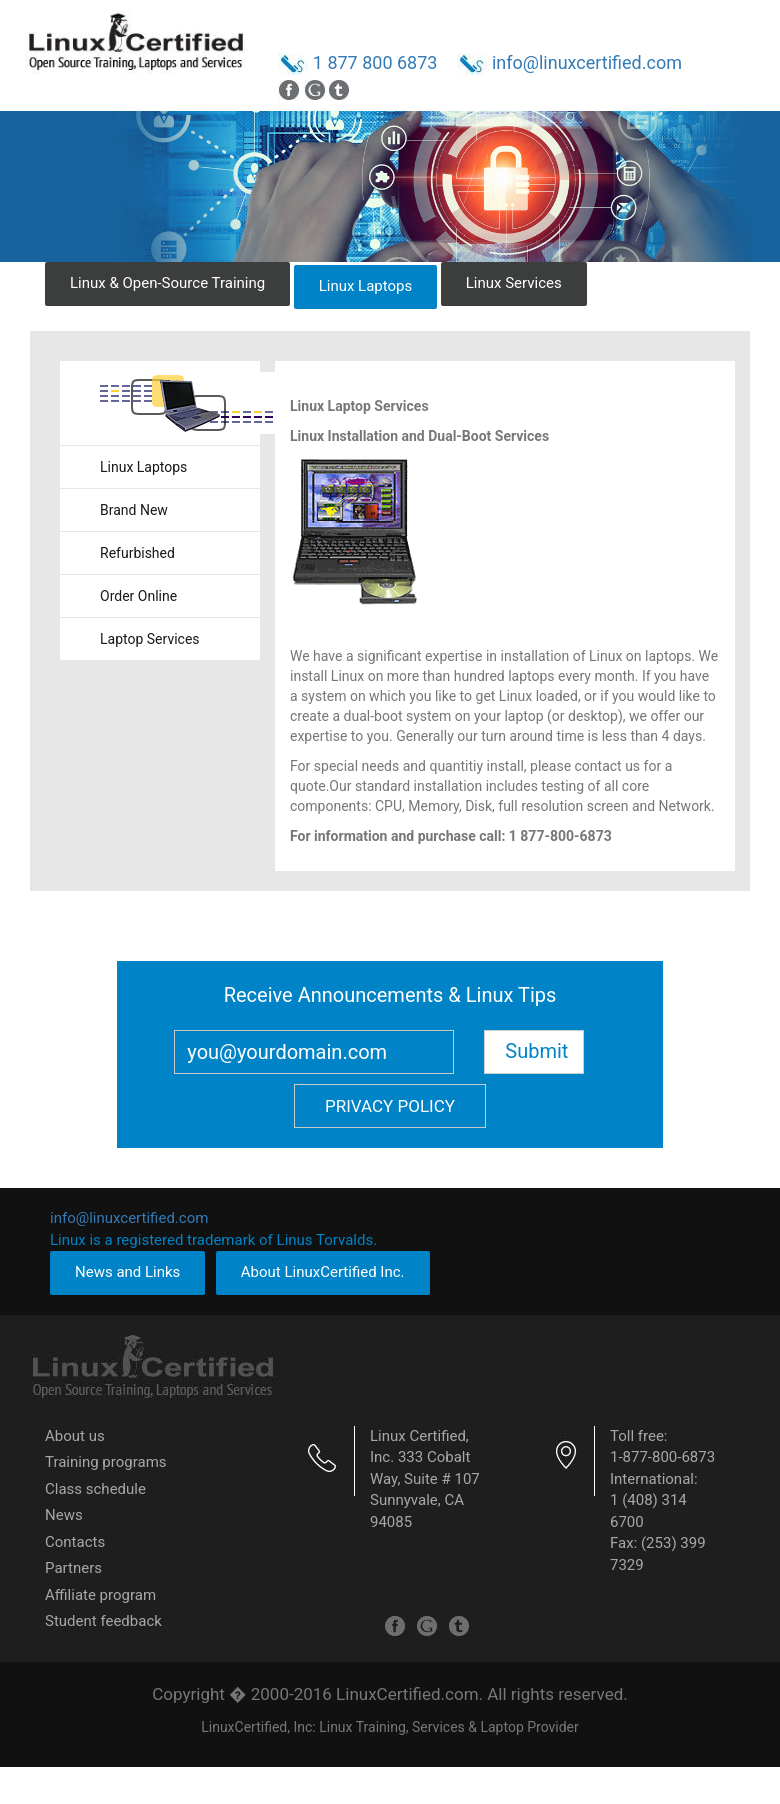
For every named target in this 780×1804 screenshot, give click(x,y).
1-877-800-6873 (662, 1457)
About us (75, 1436)
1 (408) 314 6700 (648, 1510)
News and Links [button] (127, 1272)
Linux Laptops (143, 467)
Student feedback (103, 1621)
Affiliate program (100, 1595)
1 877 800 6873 (375, 62)
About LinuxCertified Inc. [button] (323, 1272)
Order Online (138, 596)
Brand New (134, 510)
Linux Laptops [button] (366, 286)
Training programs (106, 1462)
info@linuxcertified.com (587, 62)
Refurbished (137, 553)
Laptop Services (150, 639)
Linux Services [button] (514, 283)
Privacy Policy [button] (390, 1106)
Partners (73, 1568)
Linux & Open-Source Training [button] (167, 283)
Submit (536, 1051)
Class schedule (95, 1489)
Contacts (75, 1542)
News (64, 1515)
